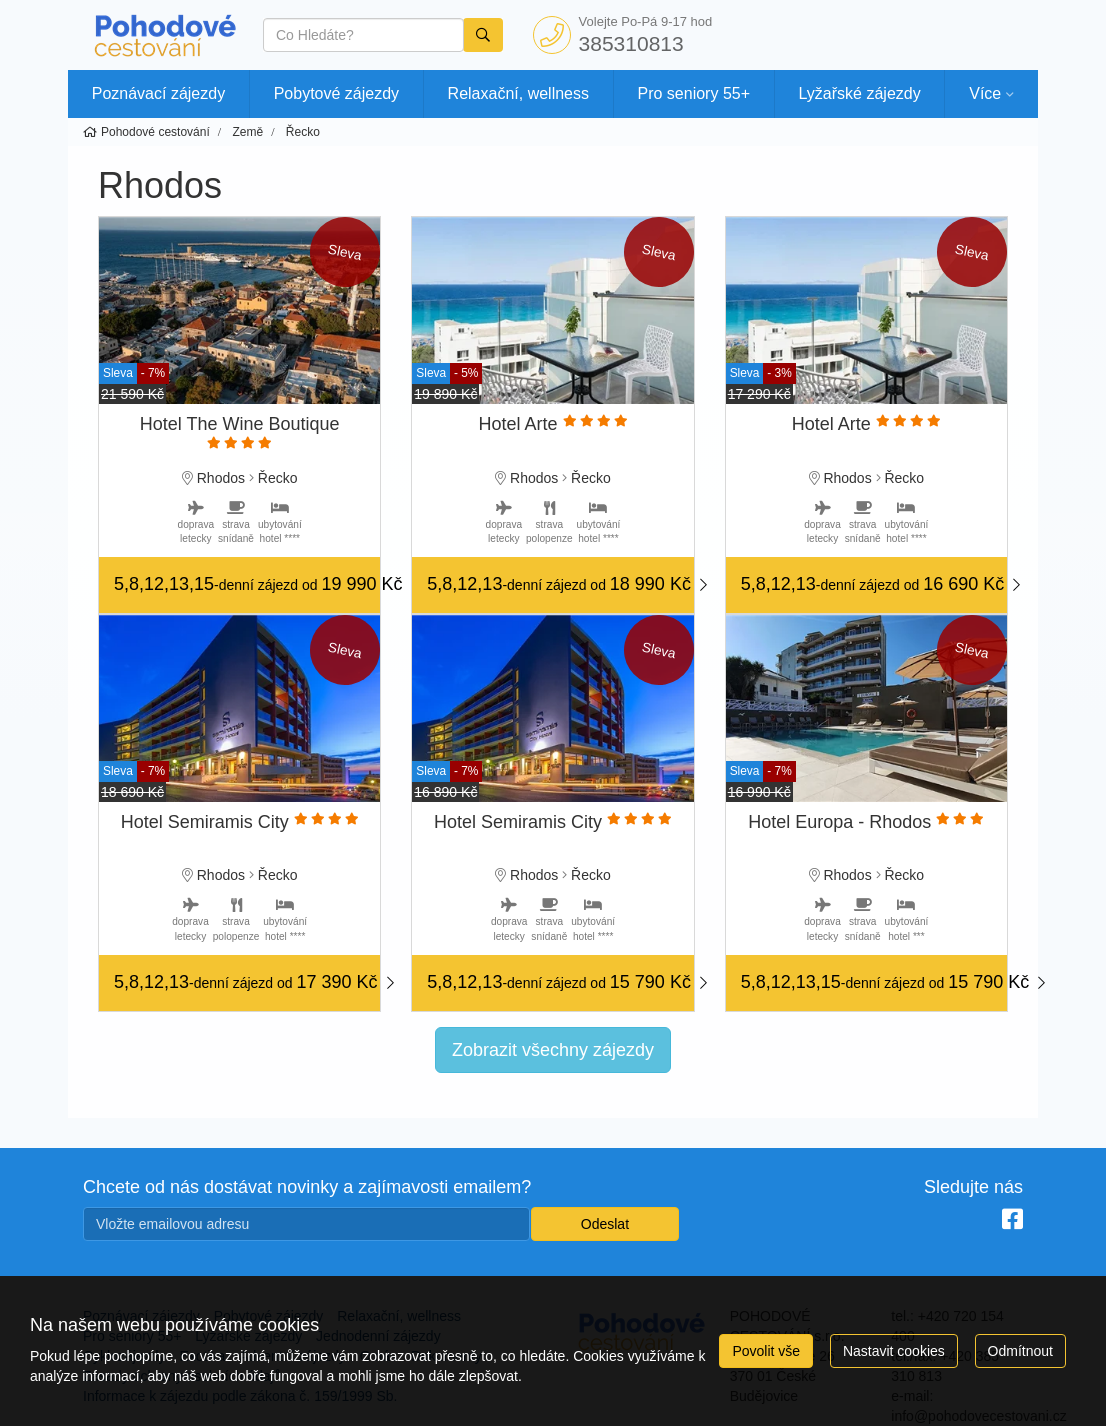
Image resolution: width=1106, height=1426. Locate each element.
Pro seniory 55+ (694, 93)
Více (985, 93)
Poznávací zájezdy (158, 93)
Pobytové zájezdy (336, 93)
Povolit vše (766, 1351)
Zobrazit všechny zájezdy (553, 1050)
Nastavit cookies (894, 1351)
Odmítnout (1020, 1351)
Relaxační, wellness (518, 93)
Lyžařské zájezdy (860, 93)
